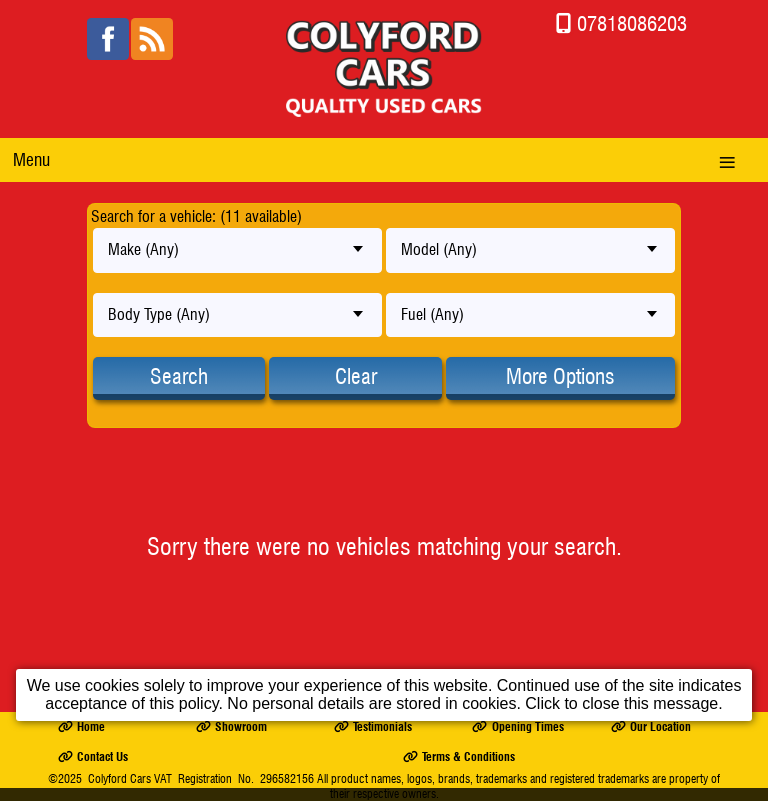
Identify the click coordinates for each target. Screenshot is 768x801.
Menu (31, 159)
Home (81, 726)
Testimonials (373, 726)
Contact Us (93, 756)
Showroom (231, 726)
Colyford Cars (119, 778)
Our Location (651, 726)
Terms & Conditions (459, 756)
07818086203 (632, 23)
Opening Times (517, 726)
